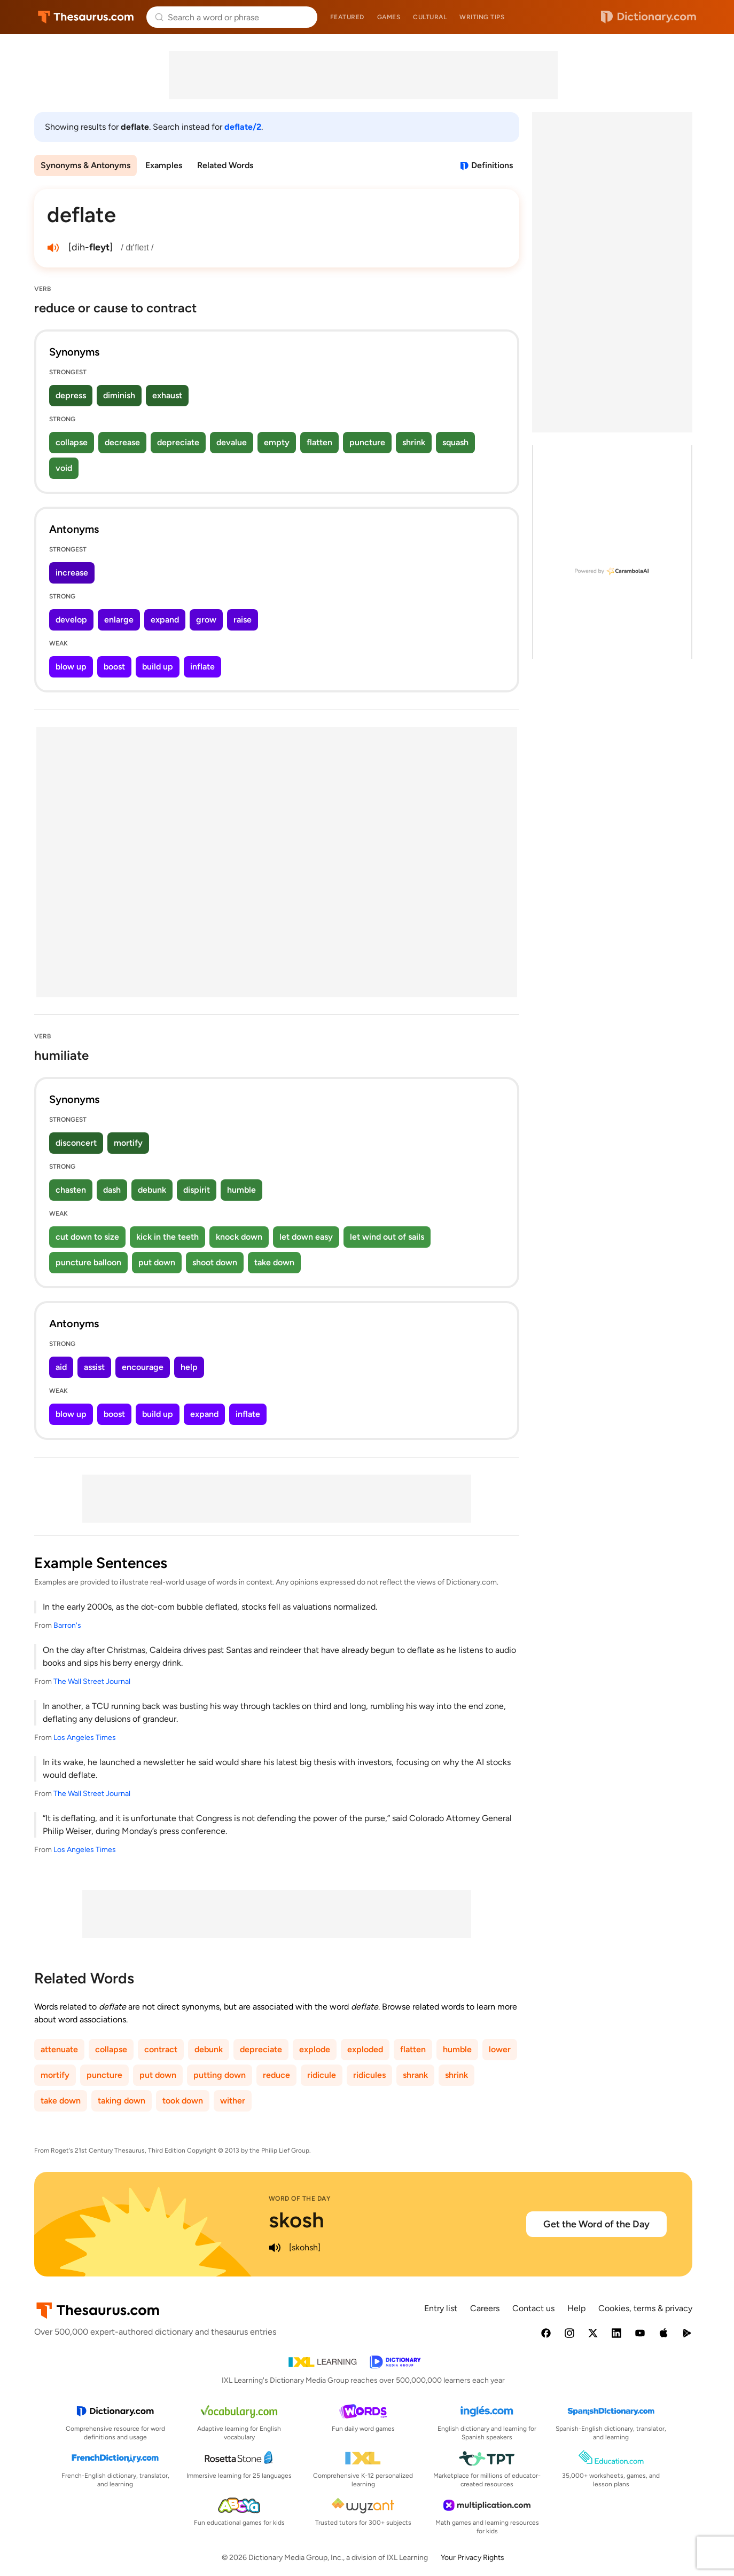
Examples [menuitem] (163, 165)
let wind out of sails (387, 1237)
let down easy (306, 1237)
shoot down (214, 1262)
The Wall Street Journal (91, 1681)
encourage (142, 1367)
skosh (296, 2220)
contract (160, 2049)
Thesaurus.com (86, 17)
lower (500, 2049)
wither (232, 2101)
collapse (72, 442)
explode (314, 2049)
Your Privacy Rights (472, 2557)
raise (242, 620)
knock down (239, 1237)
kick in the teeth (167, 1237)
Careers (484, 2308)
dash (112, 1190)
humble (241, 1190)
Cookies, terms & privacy (645, 2308)
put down (156, 1262)
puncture (367, 442)
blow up (71, 666)
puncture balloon (88, 1262)
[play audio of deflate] (53, 247)
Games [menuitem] (389, 17)
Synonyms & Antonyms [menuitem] (85, 165)
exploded (365, 2049)
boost (114, 666)
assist (94, 1367)
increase (72, 573)
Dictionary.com (648, 17)
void (64, 468)
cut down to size (87, 1237)
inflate (202, 666)
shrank (415, 2075)
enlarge (119, 620)
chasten (71, 1190)
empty (277, 442)
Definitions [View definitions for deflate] (492, 165)
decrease (122, 442)
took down (182, 2101)
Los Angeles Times (84, 1737)
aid (61, 1367)
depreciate (178, 442)
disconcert (76, 1143)
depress (71, 395)
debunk (152, 1190)
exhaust (167, 395)
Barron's (67, 1625)
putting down (219, 2075)
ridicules (369, 2075)
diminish (119, 395)
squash (455, 442)
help (189, 1367)
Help (576, 2308)
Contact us (533, 2308)
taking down (121, 2101)
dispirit (196, 1190)
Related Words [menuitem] (225, 165)
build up (157, 666)
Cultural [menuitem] (430, 17)
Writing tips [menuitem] (481, 17)
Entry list (440, 2308)
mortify (128, 1143)
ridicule (321, 2075)
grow (206, 620)
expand (165, 620)
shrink (413, 442)
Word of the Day (300, 2198)
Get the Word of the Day (596, 2224)
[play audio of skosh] (275, 2247)
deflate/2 (242, 127)
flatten (319, 442)
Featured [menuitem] (347, 17)
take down (274, 1262)
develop (71, 620)
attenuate (59, 2049)
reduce (276, 2075)
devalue (231, 442)
